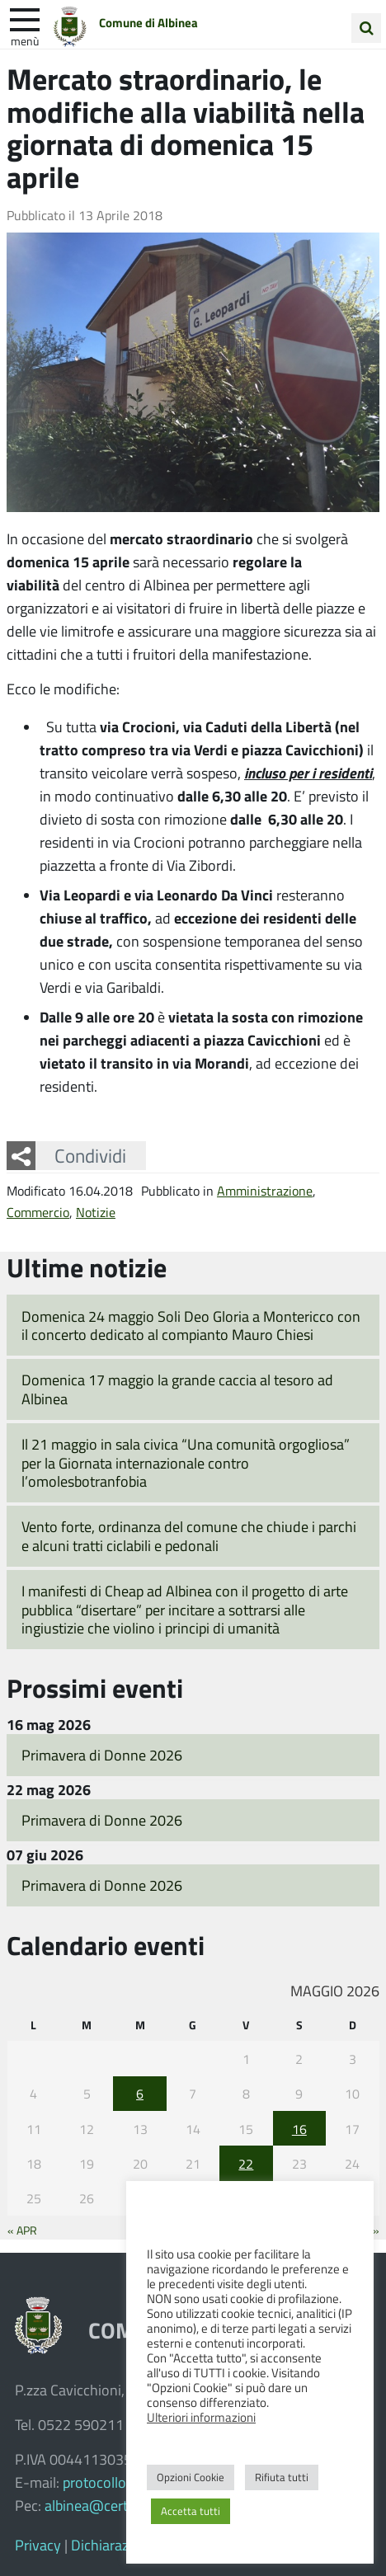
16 (299, 2128)
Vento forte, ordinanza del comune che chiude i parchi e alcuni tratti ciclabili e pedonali (188, 1535)
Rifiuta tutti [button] (281, 2477)
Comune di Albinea (148, 22)
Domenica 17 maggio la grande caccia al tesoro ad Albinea (177, 1389)
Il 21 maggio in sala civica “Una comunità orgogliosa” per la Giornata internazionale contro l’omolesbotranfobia (185, 1462)
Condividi (90, 1155)
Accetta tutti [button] (190, 2510)
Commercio (38, 1211)
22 (245, 2163)
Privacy (38, 2545)
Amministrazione (265, 1190)
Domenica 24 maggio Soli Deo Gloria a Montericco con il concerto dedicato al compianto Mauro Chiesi (190, 1325)
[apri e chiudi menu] (24, 18)
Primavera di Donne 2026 (101, 1755)
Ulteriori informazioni (201, 2417)
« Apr (22, 2229)
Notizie (95, 1211)
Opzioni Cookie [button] (190, 2477)
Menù (25, 40)
